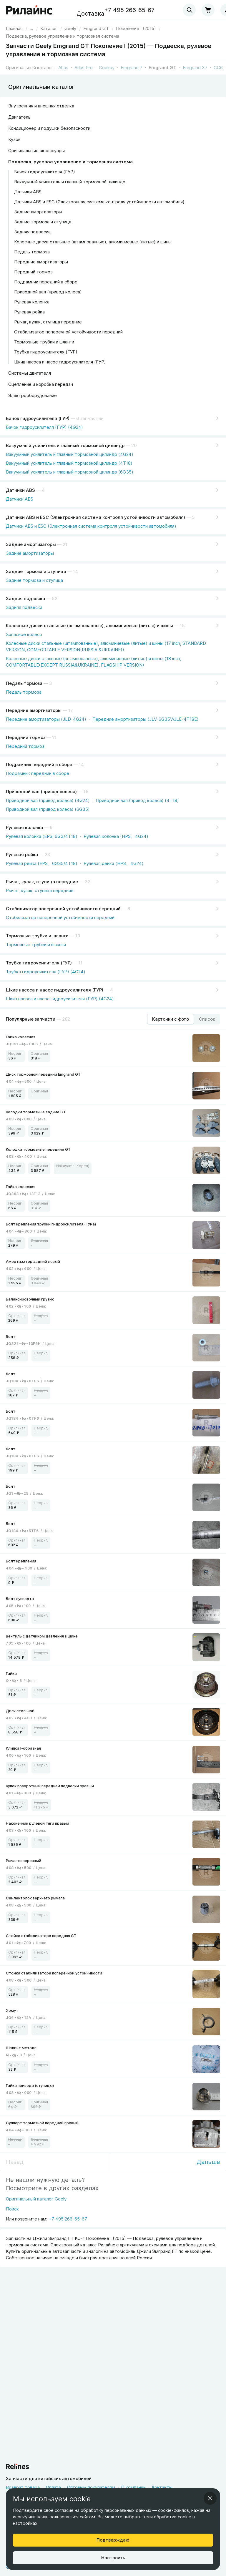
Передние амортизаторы (41, 262)
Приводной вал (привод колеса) (48, 292)
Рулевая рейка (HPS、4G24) (114, 863)
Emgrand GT (163, 67)
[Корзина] (208, 10)
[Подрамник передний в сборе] (113, 763)
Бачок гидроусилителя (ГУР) (44, 172)
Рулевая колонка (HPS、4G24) (116, 836)
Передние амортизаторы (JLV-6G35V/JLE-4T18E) (145, 719)
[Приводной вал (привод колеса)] (113, 790)
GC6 (218, 67)
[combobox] (189, 10)
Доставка (90, 13)
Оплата (53, 2487)
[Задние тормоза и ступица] (113, 570)
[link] (70, 28)
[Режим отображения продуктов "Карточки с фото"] (170, 1019)
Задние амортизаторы (38, 212)
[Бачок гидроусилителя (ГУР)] (113, 417)
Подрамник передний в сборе (45, 282)
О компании (133, 2487)
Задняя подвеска (32, 232)
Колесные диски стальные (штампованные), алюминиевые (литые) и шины (93, 242)
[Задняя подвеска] (113, 597)
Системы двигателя (29, 373)
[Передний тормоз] (113, 736)
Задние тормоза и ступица (42, 222)
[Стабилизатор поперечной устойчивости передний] (113, 907)
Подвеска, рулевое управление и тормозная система (70, 162)
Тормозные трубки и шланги (44, 342)
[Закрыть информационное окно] (210, 2498)
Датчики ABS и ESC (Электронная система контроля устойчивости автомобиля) (99, 202)
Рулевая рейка (29, 312)
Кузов (14, 139)
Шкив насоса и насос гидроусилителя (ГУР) (60, 362)
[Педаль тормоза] (113, 682)
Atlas (63, 67)
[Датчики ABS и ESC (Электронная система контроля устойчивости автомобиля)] (113, 516)
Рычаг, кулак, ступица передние (48, 322)
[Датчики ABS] (113, 489)
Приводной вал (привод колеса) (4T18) (137, 800)
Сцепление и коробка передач (40, 384)
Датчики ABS (27, 192)
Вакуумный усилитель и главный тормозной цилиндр (69, 182)
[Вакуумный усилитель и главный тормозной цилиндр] (113, 444)
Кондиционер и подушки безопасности (49, 128)
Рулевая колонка (31, 302)
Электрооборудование (32, 395)
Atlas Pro (83, 67)
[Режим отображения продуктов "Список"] (207, 1019)
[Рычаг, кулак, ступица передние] (113, 880)
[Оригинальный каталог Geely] (36, 2201)
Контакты (162, 2487)
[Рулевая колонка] (113, 826)
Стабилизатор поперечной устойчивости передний (68, 332)
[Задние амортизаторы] (113, 543)
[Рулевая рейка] (113, 853)
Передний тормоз (33, 272)
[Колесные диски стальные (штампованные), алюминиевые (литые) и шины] (113, 624)
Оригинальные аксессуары (36, 150)
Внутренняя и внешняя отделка (41, 106)
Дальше (208, 2161)
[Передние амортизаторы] (113, 709)
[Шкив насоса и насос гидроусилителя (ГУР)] (113, 989)
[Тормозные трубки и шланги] (113, 934)
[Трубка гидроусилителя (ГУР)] (113, 962)
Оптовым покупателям (91, 2487)
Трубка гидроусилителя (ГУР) (45, 352)
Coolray (106, 67)
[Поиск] (36, 2211)
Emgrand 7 (131, 67)
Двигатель (19, 117)
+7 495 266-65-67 (129, 10)
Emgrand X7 (195, 67)
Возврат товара (23, 2487)
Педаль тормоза (32, 252)
